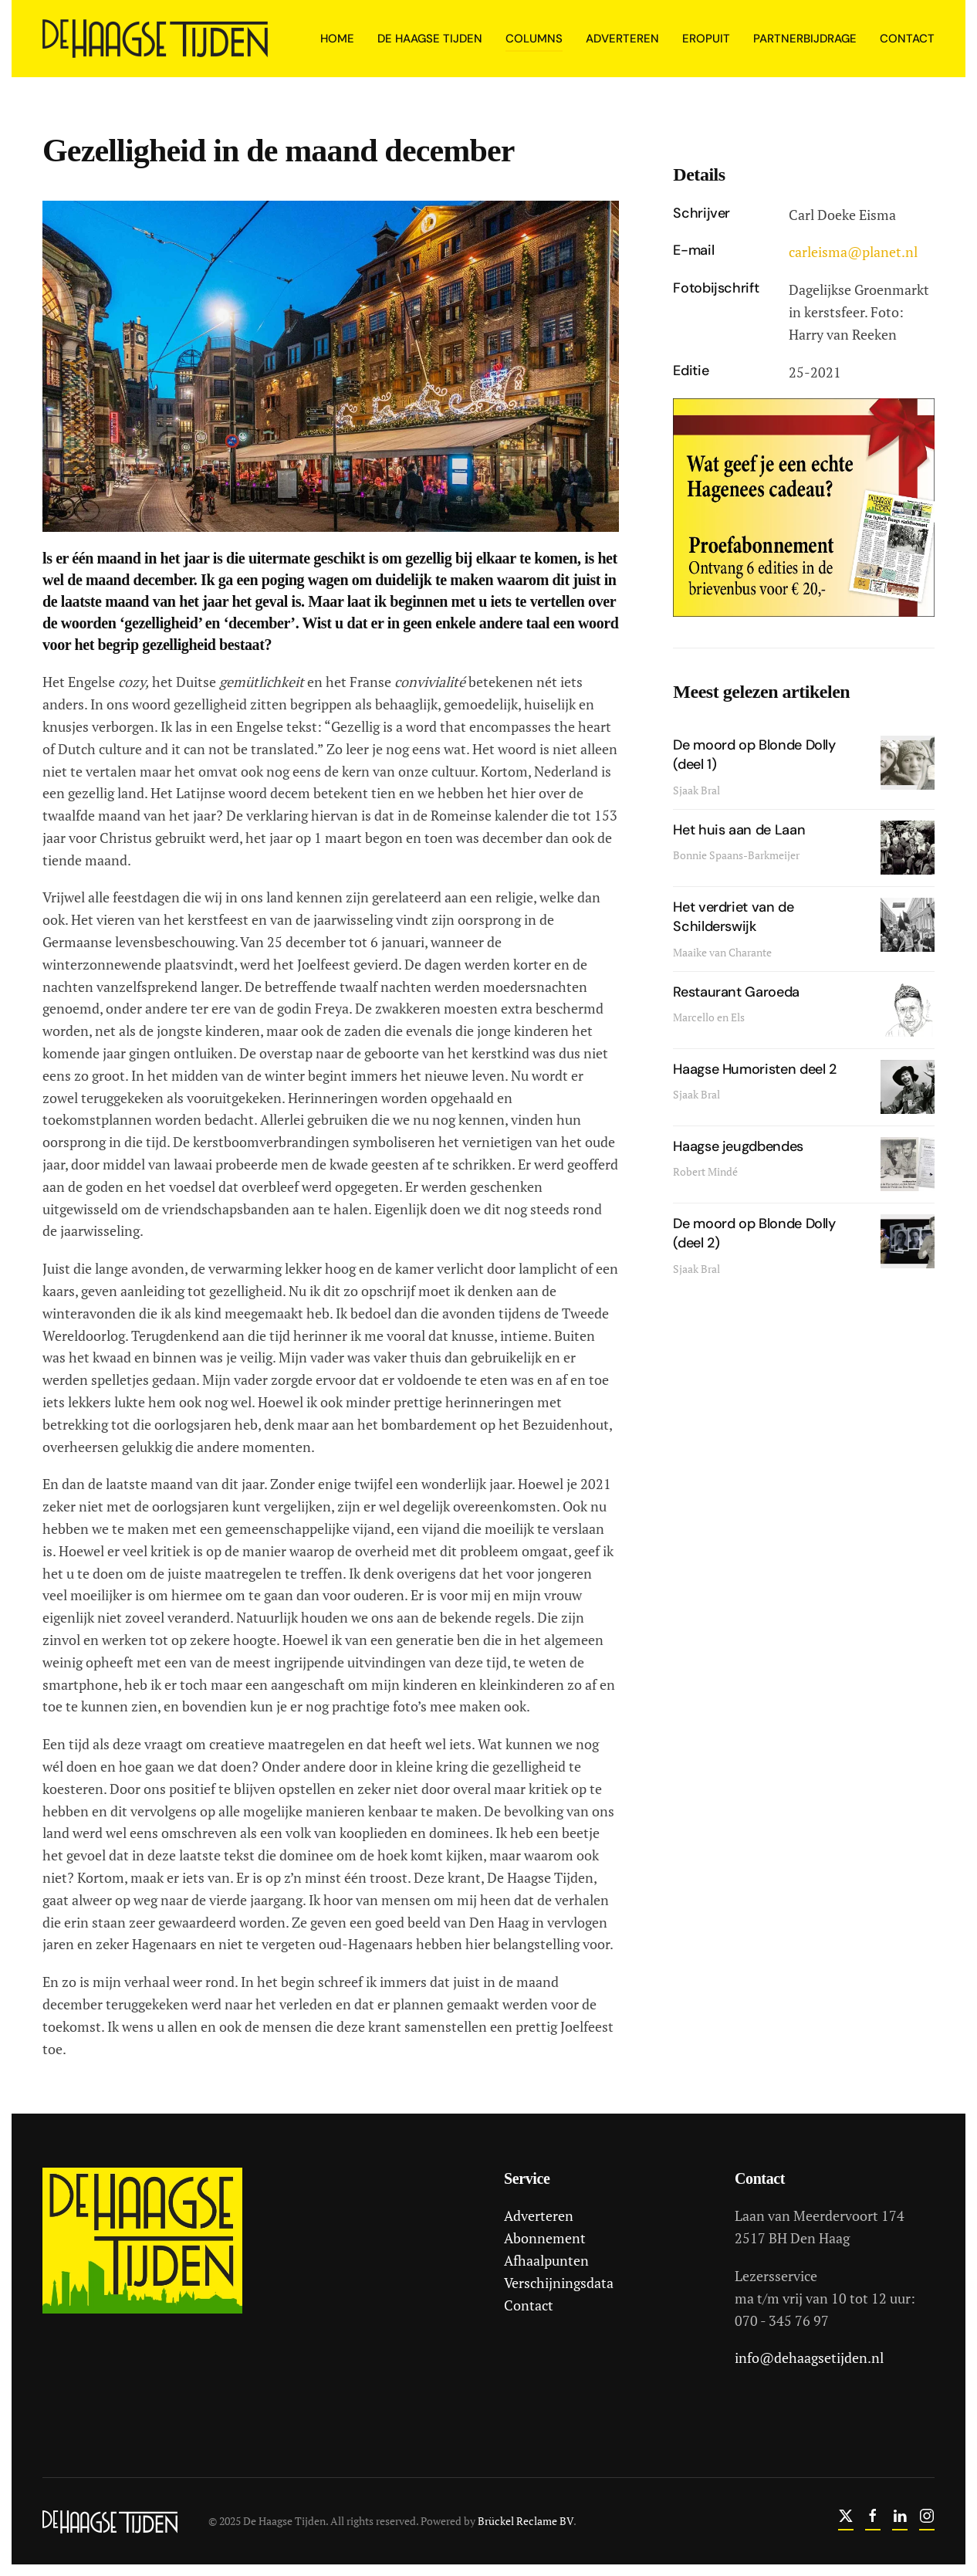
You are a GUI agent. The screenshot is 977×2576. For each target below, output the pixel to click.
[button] (330, 364)
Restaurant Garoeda (736, 992)
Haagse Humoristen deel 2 (754, 1069)
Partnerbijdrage (805, 38)
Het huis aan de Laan (739, 830)
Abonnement (542, 2238)
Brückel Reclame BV (523, 2520)
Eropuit (706, 38)
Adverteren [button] (622, 38)
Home (337, 38)
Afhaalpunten (544, 2260)
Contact (907, 38)
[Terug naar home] (157, 38)
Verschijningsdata (556, 2282)
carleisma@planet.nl (853, 251)
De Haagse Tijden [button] (429, 38)
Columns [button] (534, 38)
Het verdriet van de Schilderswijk (733, 917)
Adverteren (536, 2215)
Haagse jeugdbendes (738, 1146)
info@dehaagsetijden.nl (806, 2357)
